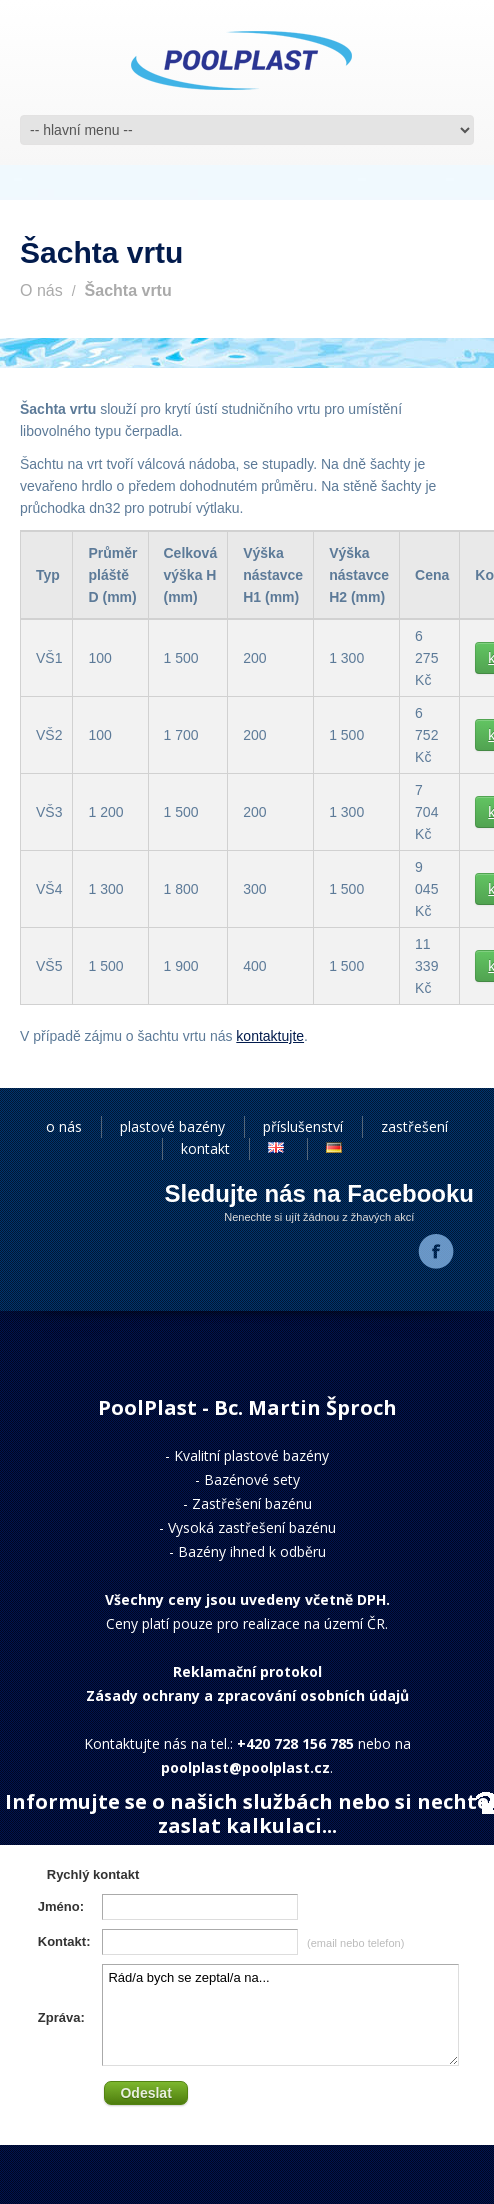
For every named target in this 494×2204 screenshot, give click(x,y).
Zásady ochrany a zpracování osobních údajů (247, 1695)
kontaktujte (270, 1036)
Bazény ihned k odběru (252, 1551)
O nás (41, 290)
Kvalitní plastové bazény (251, 1455)
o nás (64, 1126)
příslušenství (303, 1126)
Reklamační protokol (247, 1671)
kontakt (205, 1148)
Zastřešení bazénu (252, 1503)
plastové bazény (172, 1126)
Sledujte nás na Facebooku (319, 1193)
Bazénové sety (252, 1479)
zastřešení (414, 1126)
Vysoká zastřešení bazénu (252, 1527)
